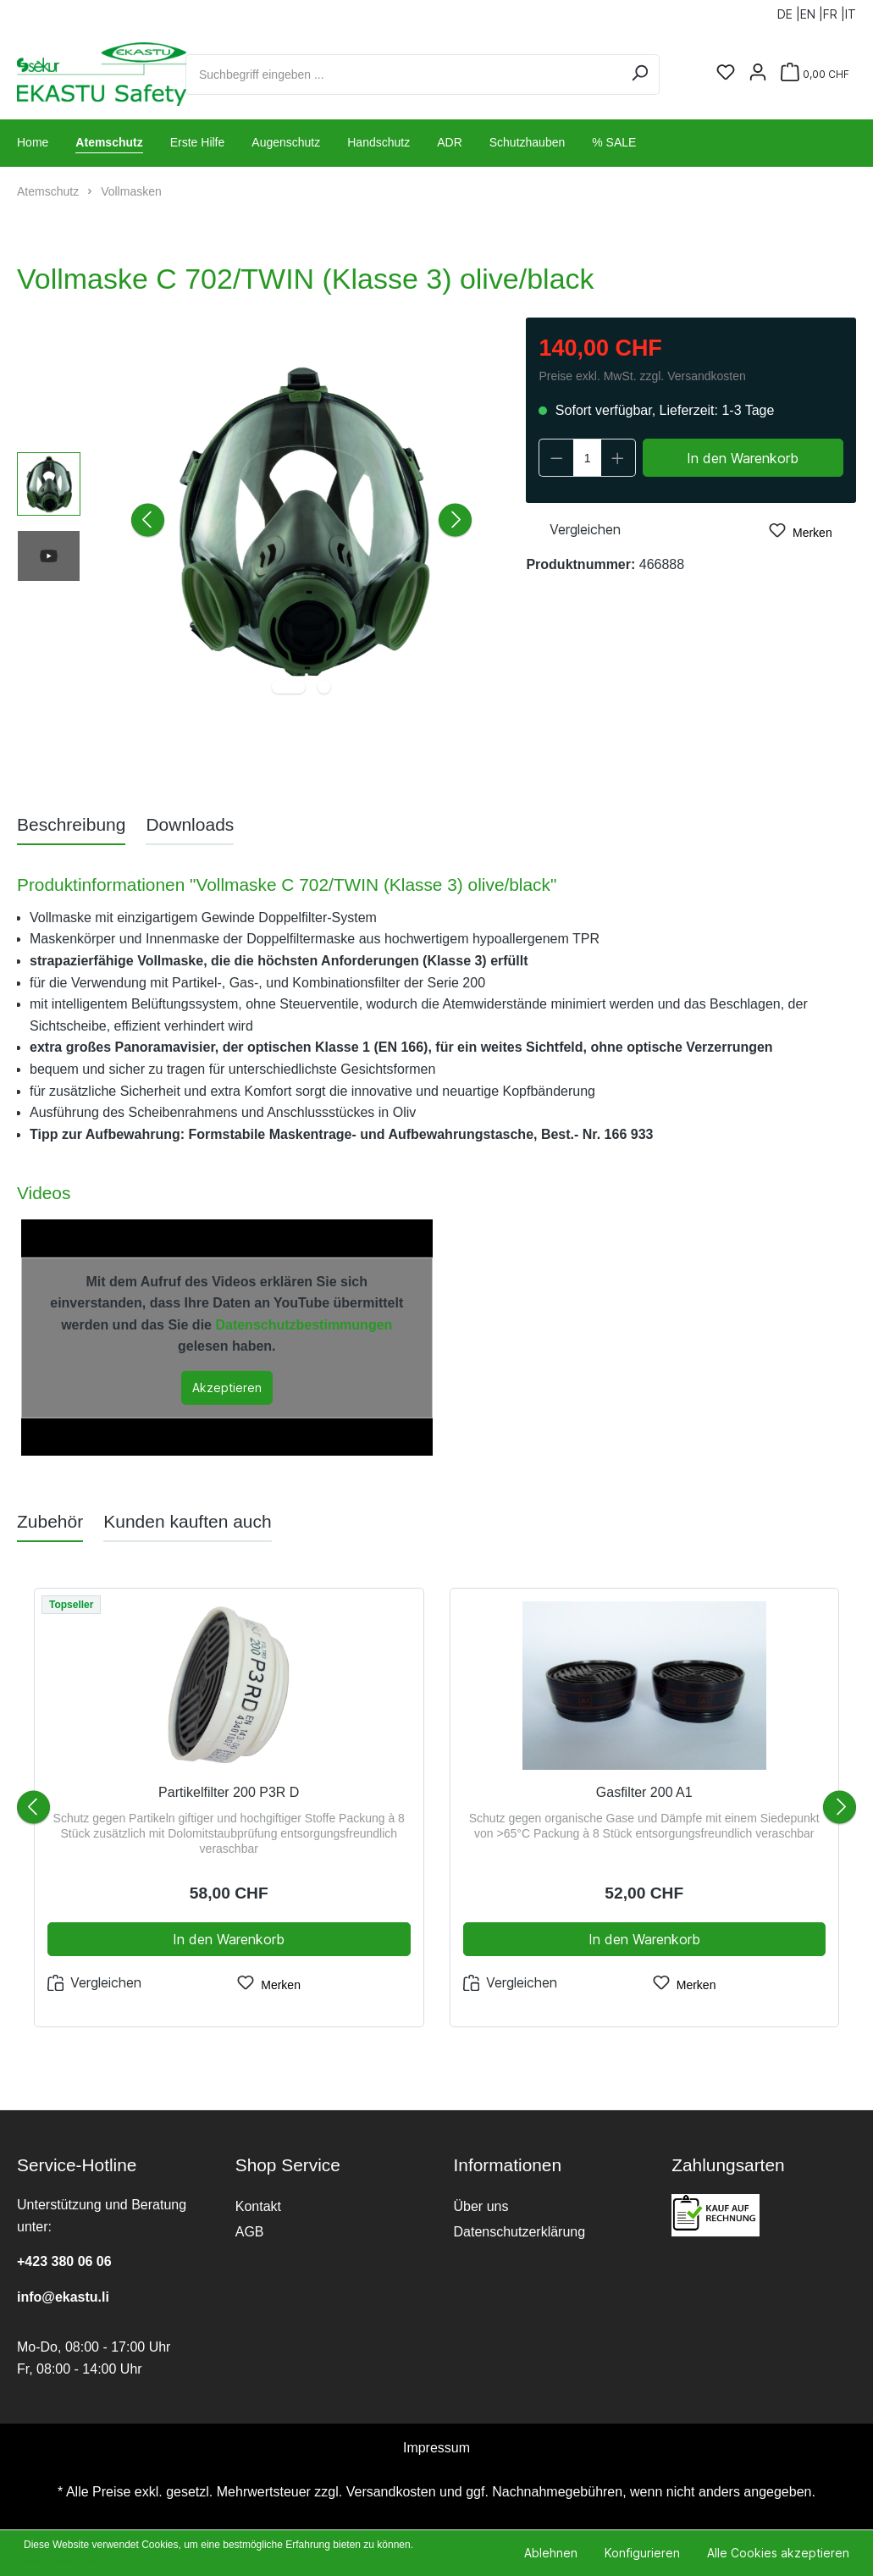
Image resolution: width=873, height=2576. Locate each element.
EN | (811, 10)
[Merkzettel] (726, 74)
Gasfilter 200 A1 (644, 1792)
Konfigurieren (642, 2553)
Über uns (481, 2206)
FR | (834, 10)
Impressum (436, 2448)
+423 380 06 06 (64, 2261)
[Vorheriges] (147, 520)
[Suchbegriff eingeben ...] (403, 74)
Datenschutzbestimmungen (303, 1325)
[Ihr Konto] (758, 74)
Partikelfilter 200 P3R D (228, 1792)
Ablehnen (550, 2553)
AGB (249, 2232)
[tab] (71, 824)
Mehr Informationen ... (73, 2561)
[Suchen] (640, 74)
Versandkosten (391, 2492)
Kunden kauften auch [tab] (187, 1521)
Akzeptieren (227, 1387)
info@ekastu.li (63, 2297)
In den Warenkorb (742, 458)
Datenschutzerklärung (520, 2232)
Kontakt (258, 2206)
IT (850, 10)
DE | (788, 10)
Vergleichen (573, 528)
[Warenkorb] (815, 74)
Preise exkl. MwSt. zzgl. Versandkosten (642, 376)
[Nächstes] (455, 520)
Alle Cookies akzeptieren (778, 2553)
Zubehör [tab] (50, 1521)
